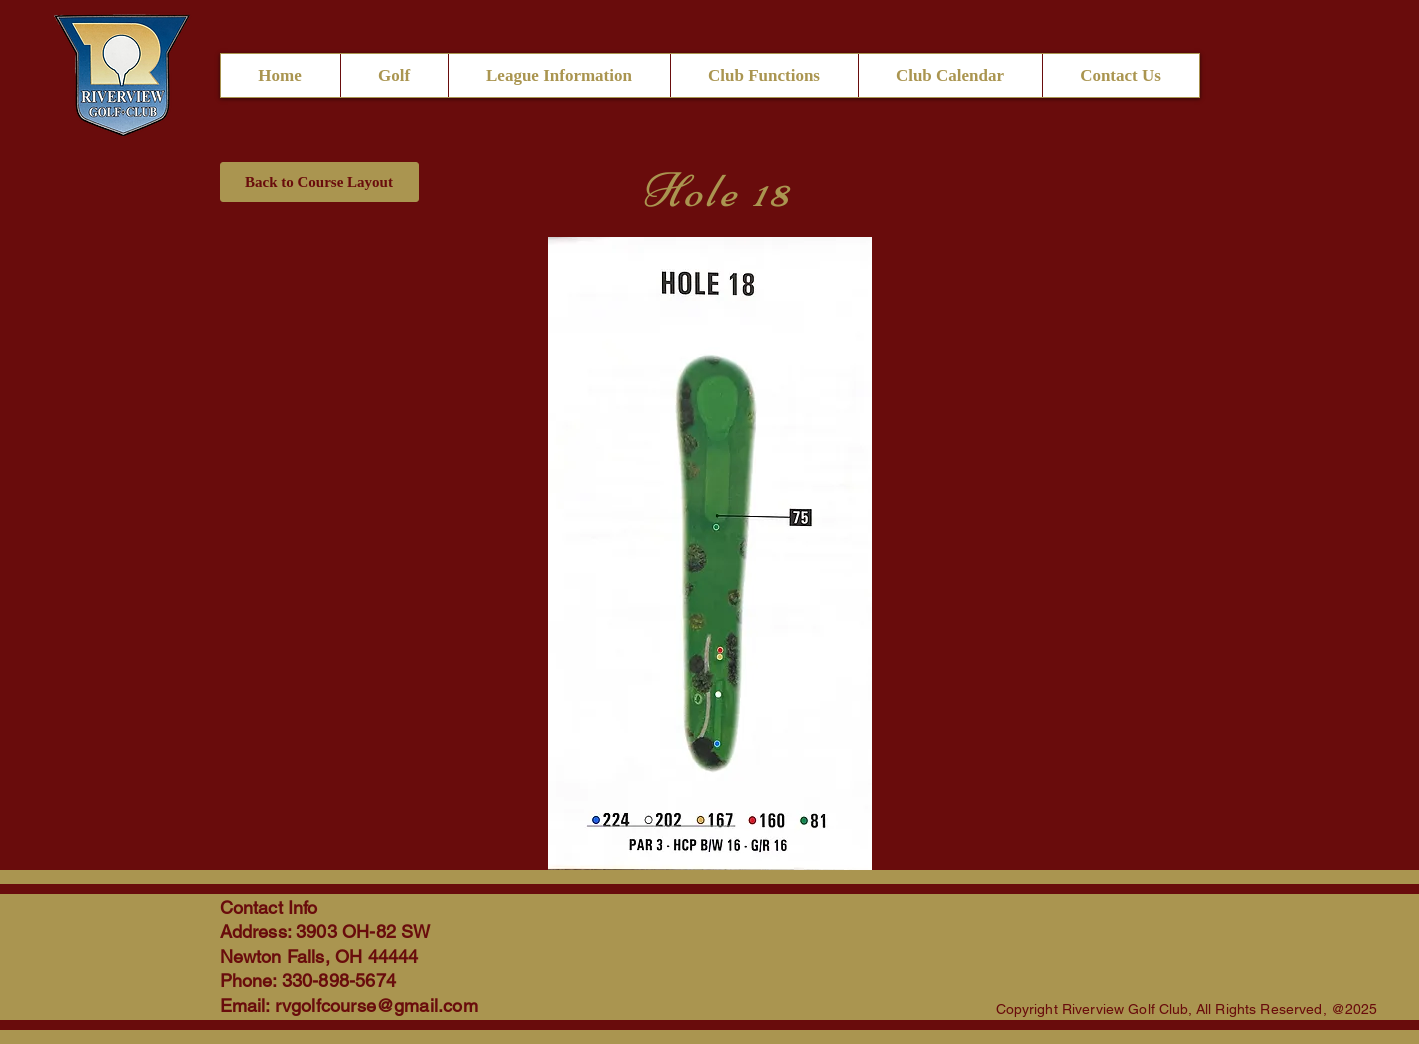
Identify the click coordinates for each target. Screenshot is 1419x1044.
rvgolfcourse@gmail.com (376, 1005)
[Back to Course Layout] (319, 182)
